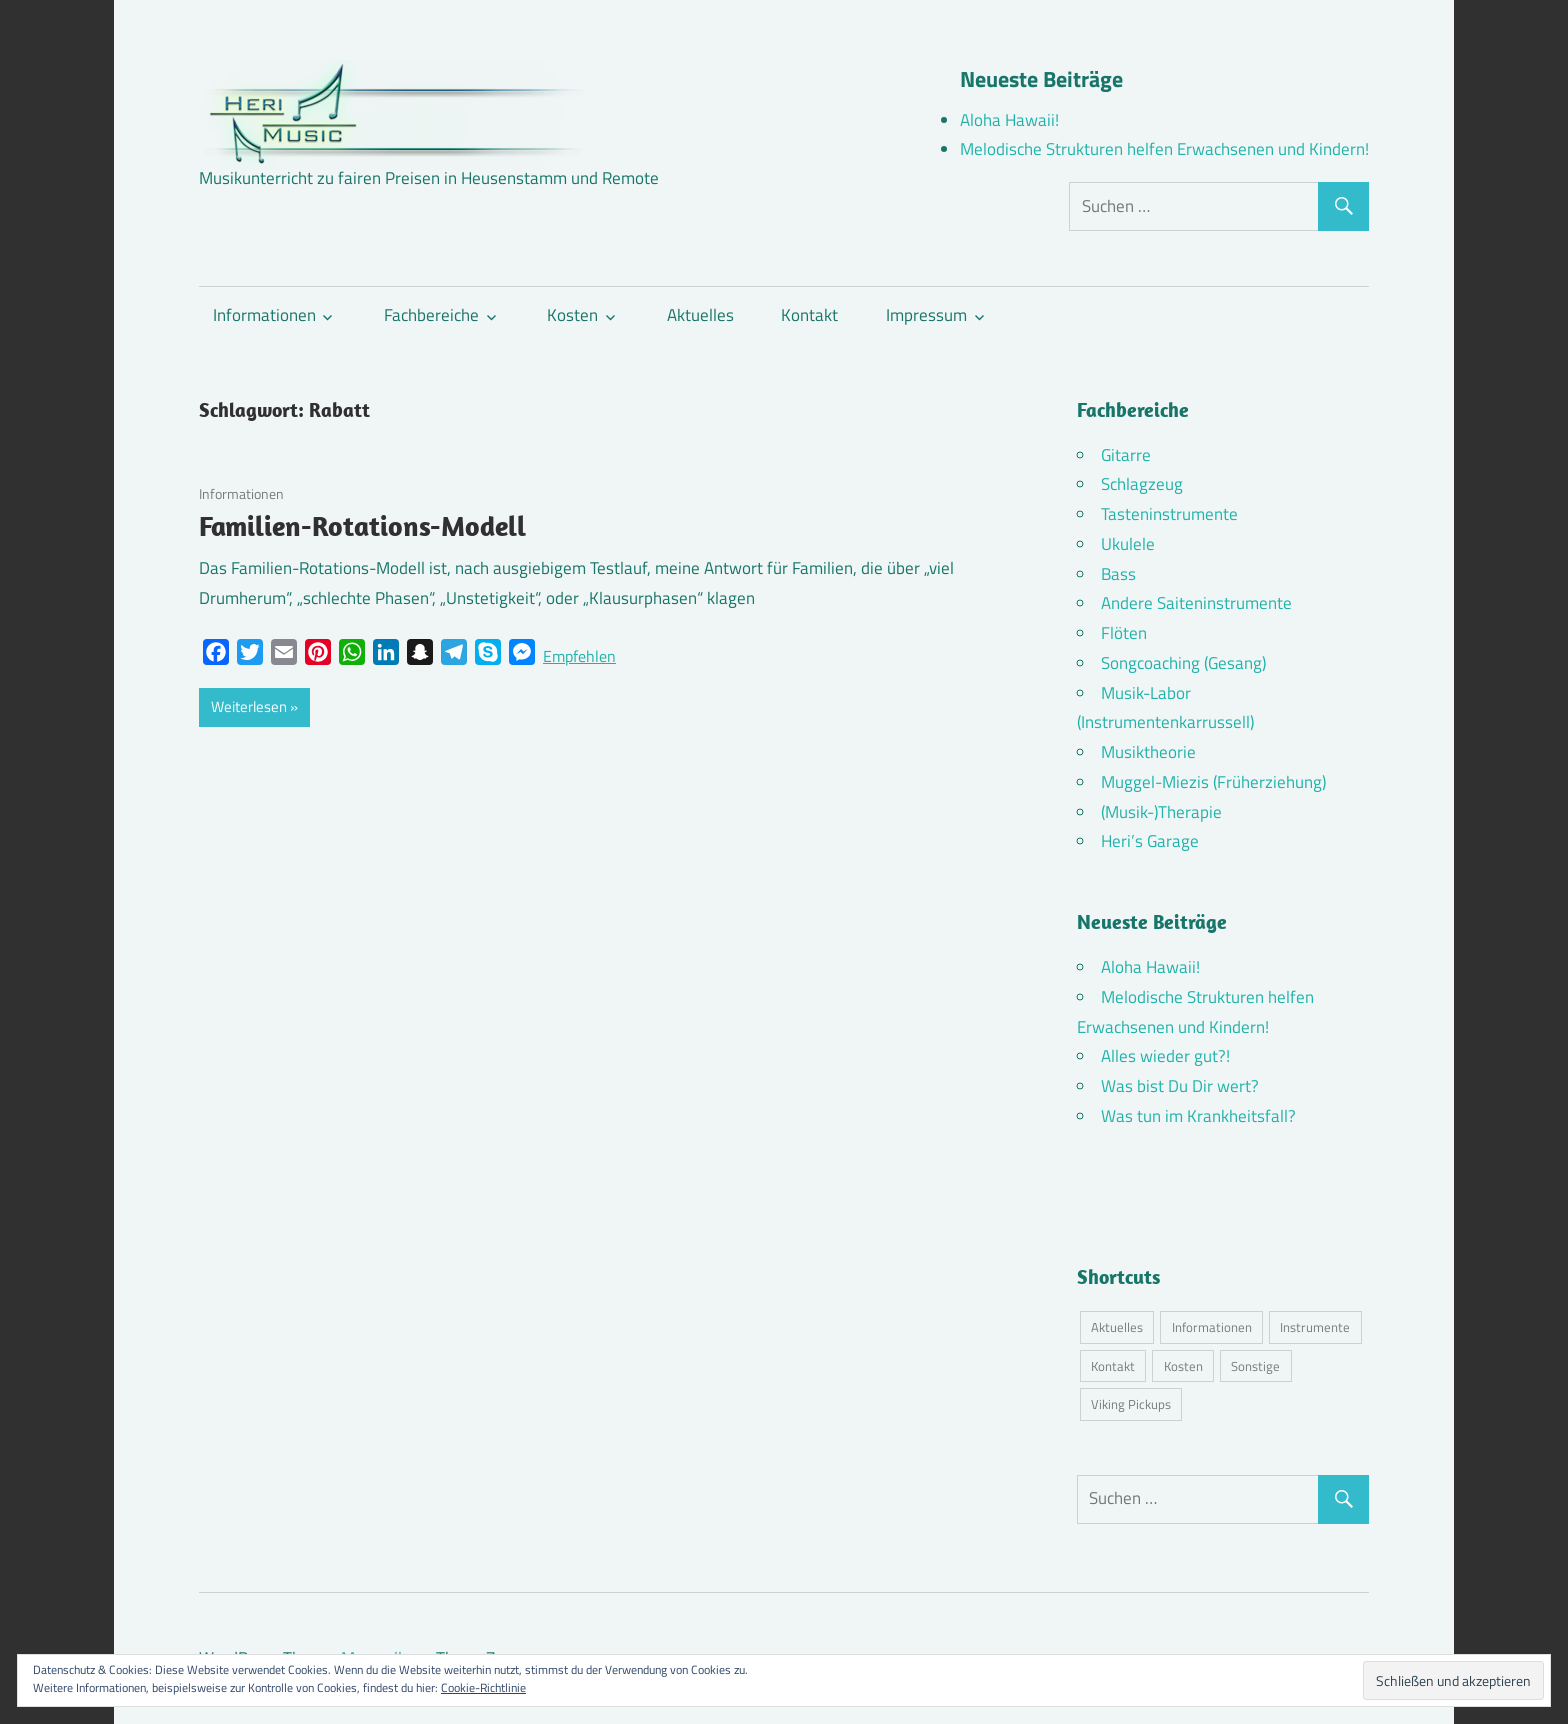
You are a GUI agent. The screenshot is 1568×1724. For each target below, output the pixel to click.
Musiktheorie (1148, 752)
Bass (1118, 574)
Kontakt (809, 315)
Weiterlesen (249, 706)
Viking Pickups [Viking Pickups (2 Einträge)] (1131, 1404)
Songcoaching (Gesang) (1183, 663)
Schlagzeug (1142, 484)
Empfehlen (579, 656)
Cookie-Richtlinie (483, 1687)
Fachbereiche (431, 315)
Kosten (572, 315)
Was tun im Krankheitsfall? (1198, 1116)
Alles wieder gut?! (1165, 1056)
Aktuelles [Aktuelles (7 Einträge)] (1117, 1327)
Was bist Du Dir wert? (1180, 1086)
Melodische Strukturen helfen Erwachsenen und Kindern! (1164, 149)
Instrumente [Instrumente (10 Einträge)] (1315, 1327)
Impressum (926, 315)
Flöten (1124, 633)
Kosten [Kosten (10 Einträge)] (1183, 1366)
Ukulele (1128, 544)
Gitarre (1126, 455)
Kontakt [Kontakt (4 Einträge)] (1113, 1366)
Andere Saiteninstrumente (1196, 603)
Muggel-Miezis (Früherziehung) (1213, 782)
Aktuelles (700, 315)
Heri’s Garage (1150, 841)
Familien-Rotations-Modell (362, 525)
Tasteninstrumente (1169, 514)
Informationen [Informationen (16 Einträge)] (1212, 1327)
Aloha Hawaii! (1009, 120)
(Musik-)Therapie (1161, 812)
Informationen (264, 315)
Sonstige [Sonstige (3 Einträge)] (1255, 1366)
